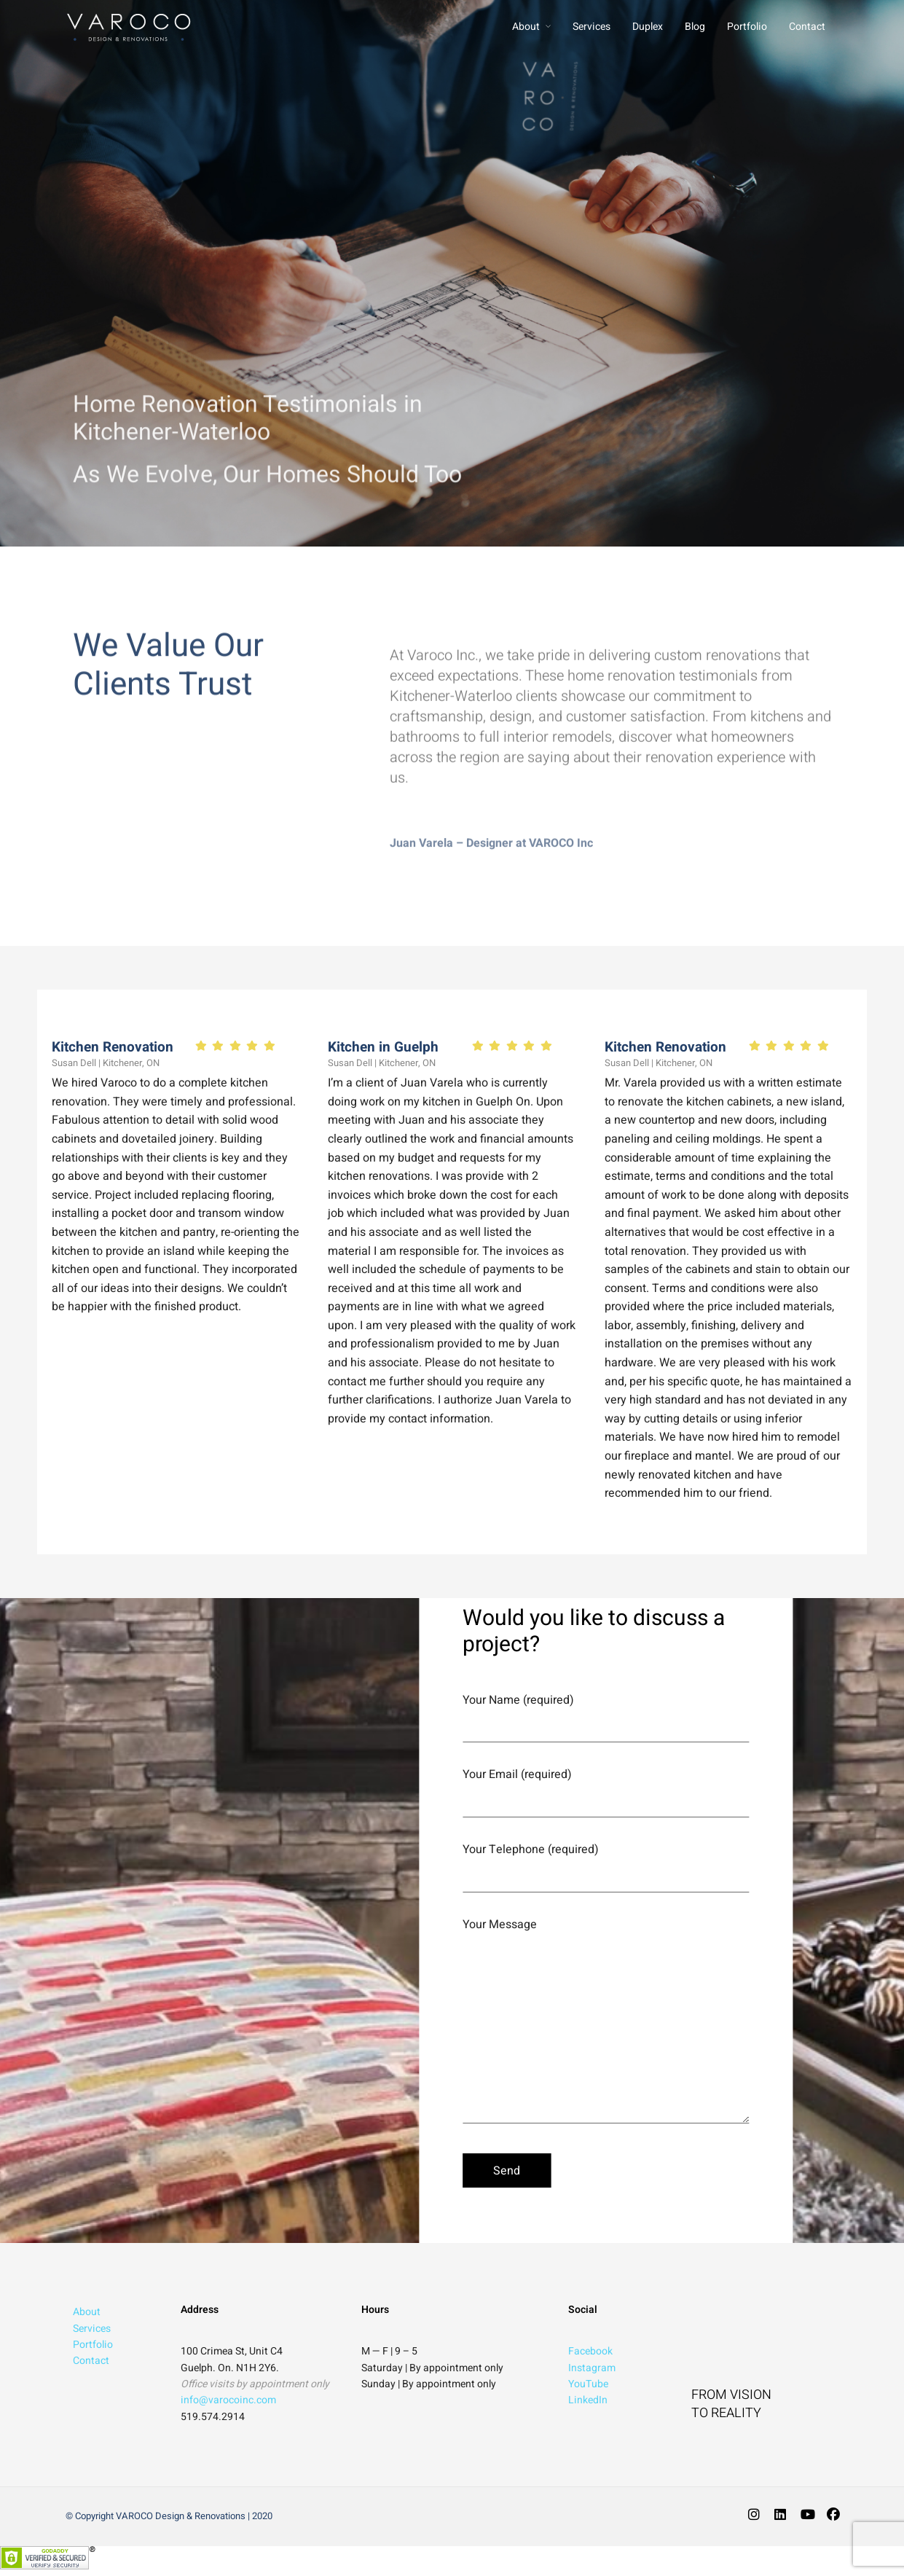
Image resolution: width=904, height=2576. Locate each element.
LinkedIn (588, 2400)
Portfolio (747, 26)
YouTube (588, 2384)
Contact (807, 26)
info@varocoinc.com (228, 2400)
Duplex (647, 26)
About (526, 26)
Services (591, 26)
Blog (695, 26)
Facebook (590, 2351)
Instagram (592, 2368)
